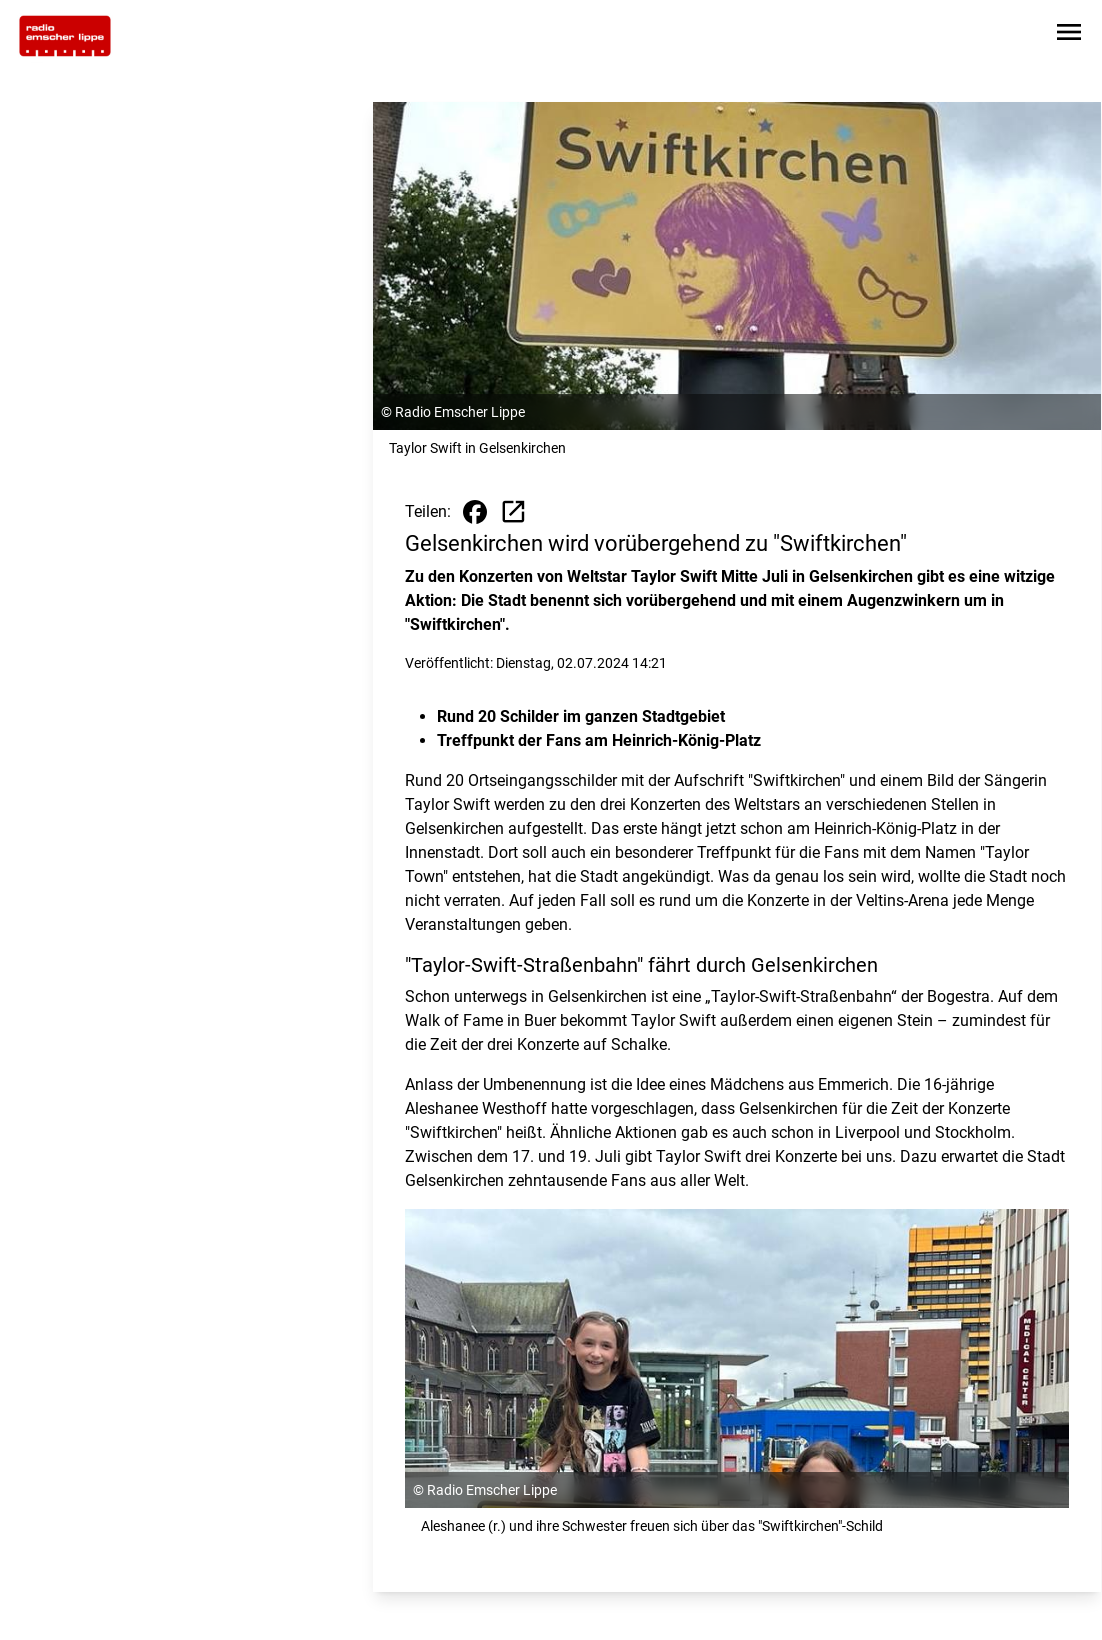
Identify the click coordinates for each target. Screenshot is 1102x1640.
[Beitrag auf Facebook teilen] (475, 512)
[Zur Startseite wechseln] (65, 36)
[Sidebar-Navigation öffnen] (1069, 35)
